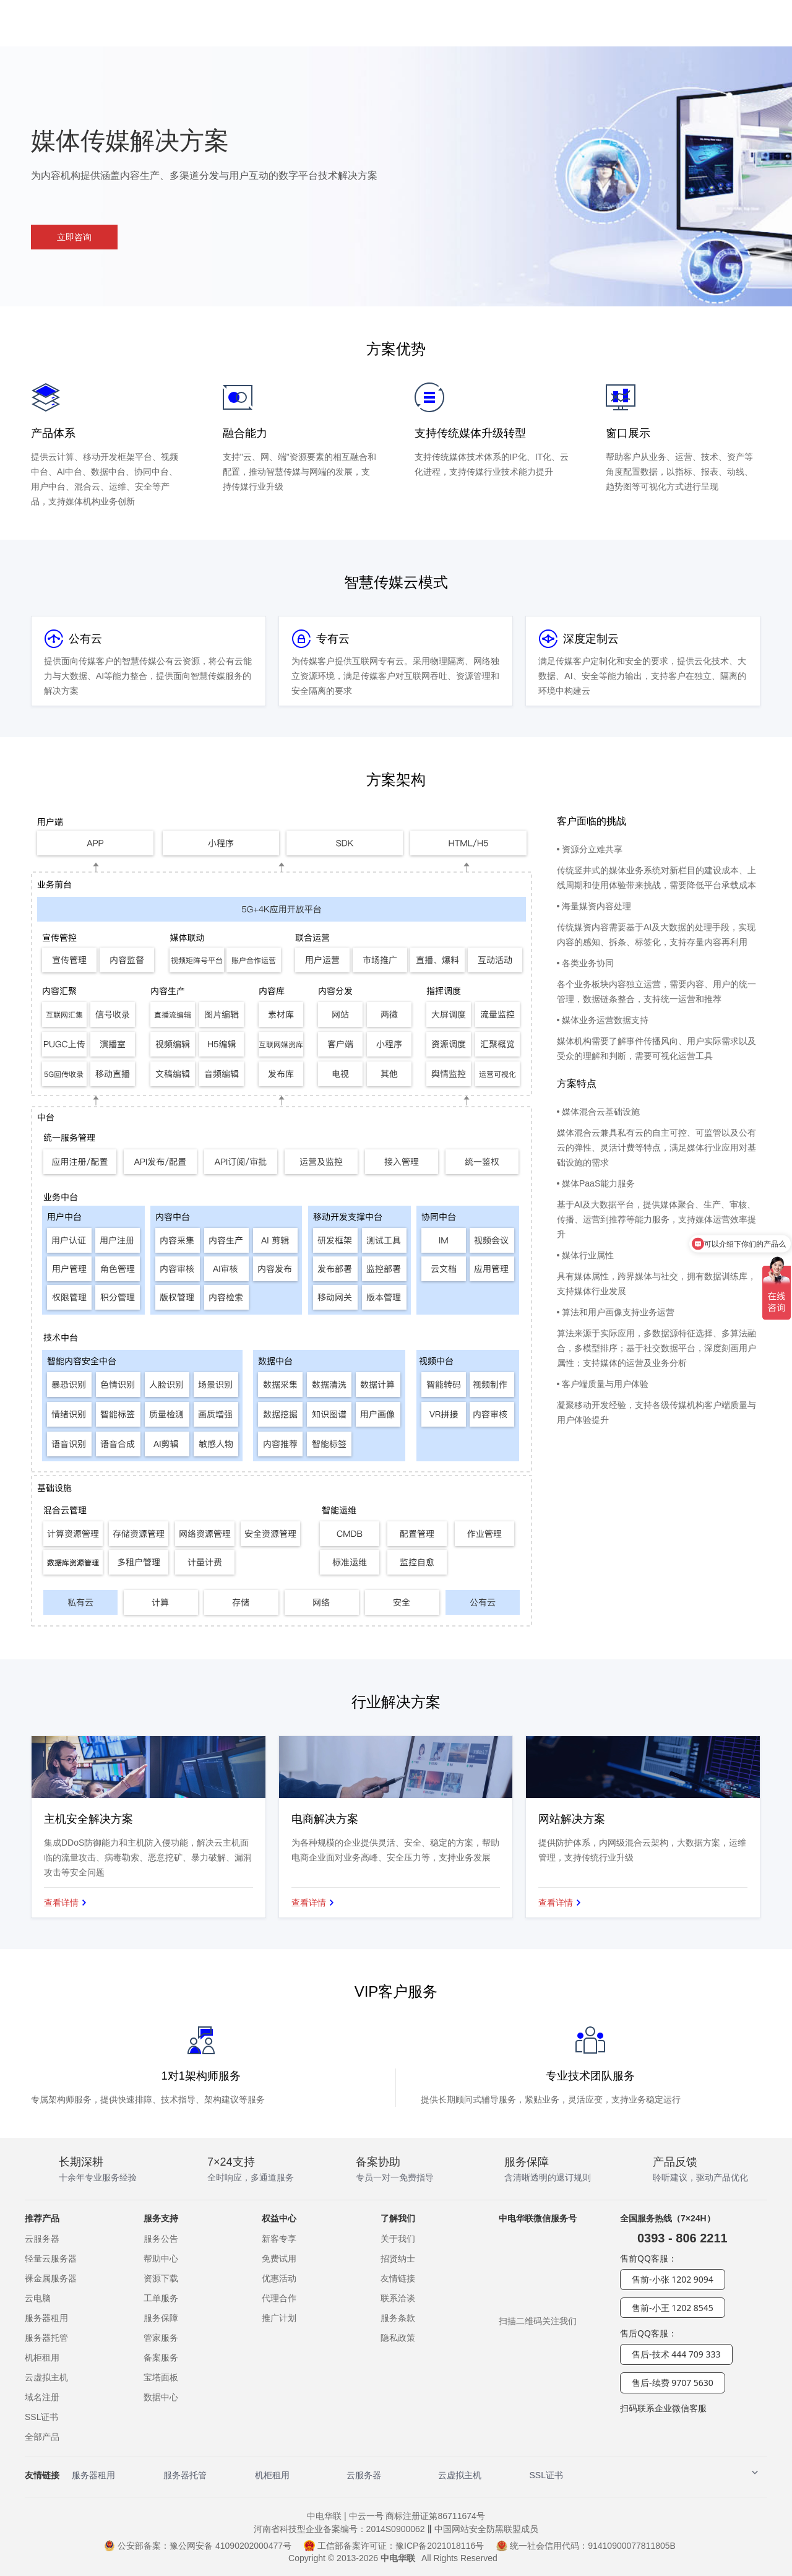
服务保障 (161, 2318)
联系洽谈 (398, 2298)
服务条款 (398, 2318)
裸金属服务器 (51, 2278)
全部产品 (42, 2437)
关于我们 (398, 2239)
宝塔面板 (161, 2377)
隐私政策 (398, 2338)
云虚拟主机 (46, 2377)
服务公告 (161, 2239)
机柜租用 (42, 2357)
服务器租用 (46, 2318)
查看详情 (61, 1903)
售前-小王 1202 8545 (672, 2308)
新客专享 (279, 2239)
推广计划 (279, 2318)
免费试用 (279, 2258)
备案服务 (161, 2357)
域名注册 (42, 2397)
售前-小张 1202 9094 (672, 2279)
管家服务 (161, 2338)
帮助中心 (161, 2258)
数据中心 (161, 2397)
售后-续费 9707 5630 (672, 2382)
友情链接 (398, 2278)
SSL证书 (41, 2417)
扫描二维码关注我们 (538, 2321)
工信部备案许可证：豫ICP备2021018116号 (394, 2546)
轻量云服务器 (51, 2258)
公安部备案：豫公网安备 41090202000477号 (197, 2546)
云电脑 (38, 2298)
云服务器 (42, 2239)
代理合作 (279, 2298)
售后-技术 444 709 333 (676, 2354)
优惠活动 (279, 2278)
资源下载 (161, 2278)
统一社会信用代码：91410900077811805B (586, 2546)
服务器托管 (46, 2338)
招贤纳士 (398, 2258)
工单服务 (161, 2298)
